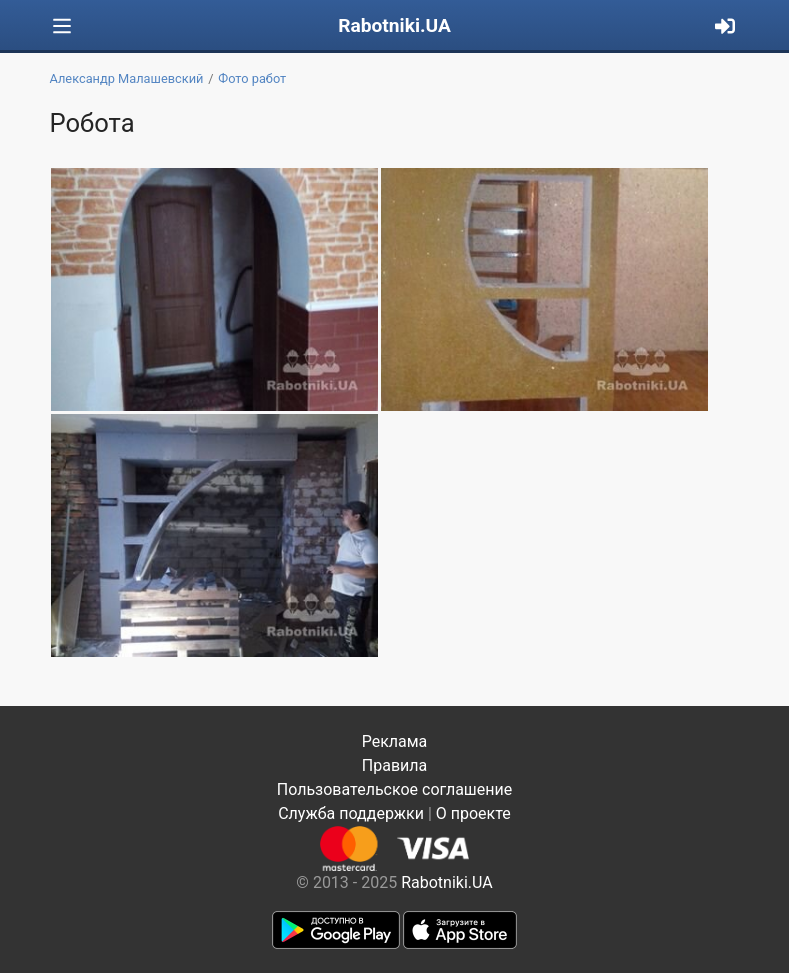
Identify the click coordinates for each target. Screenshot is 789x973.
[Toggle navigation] (62, 26)
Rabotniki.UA (394, 25)
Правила (394, 765)
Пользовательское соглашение (395, 789)
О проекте (473, 813)
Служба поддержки (351, 813)
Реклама (395, 741)
